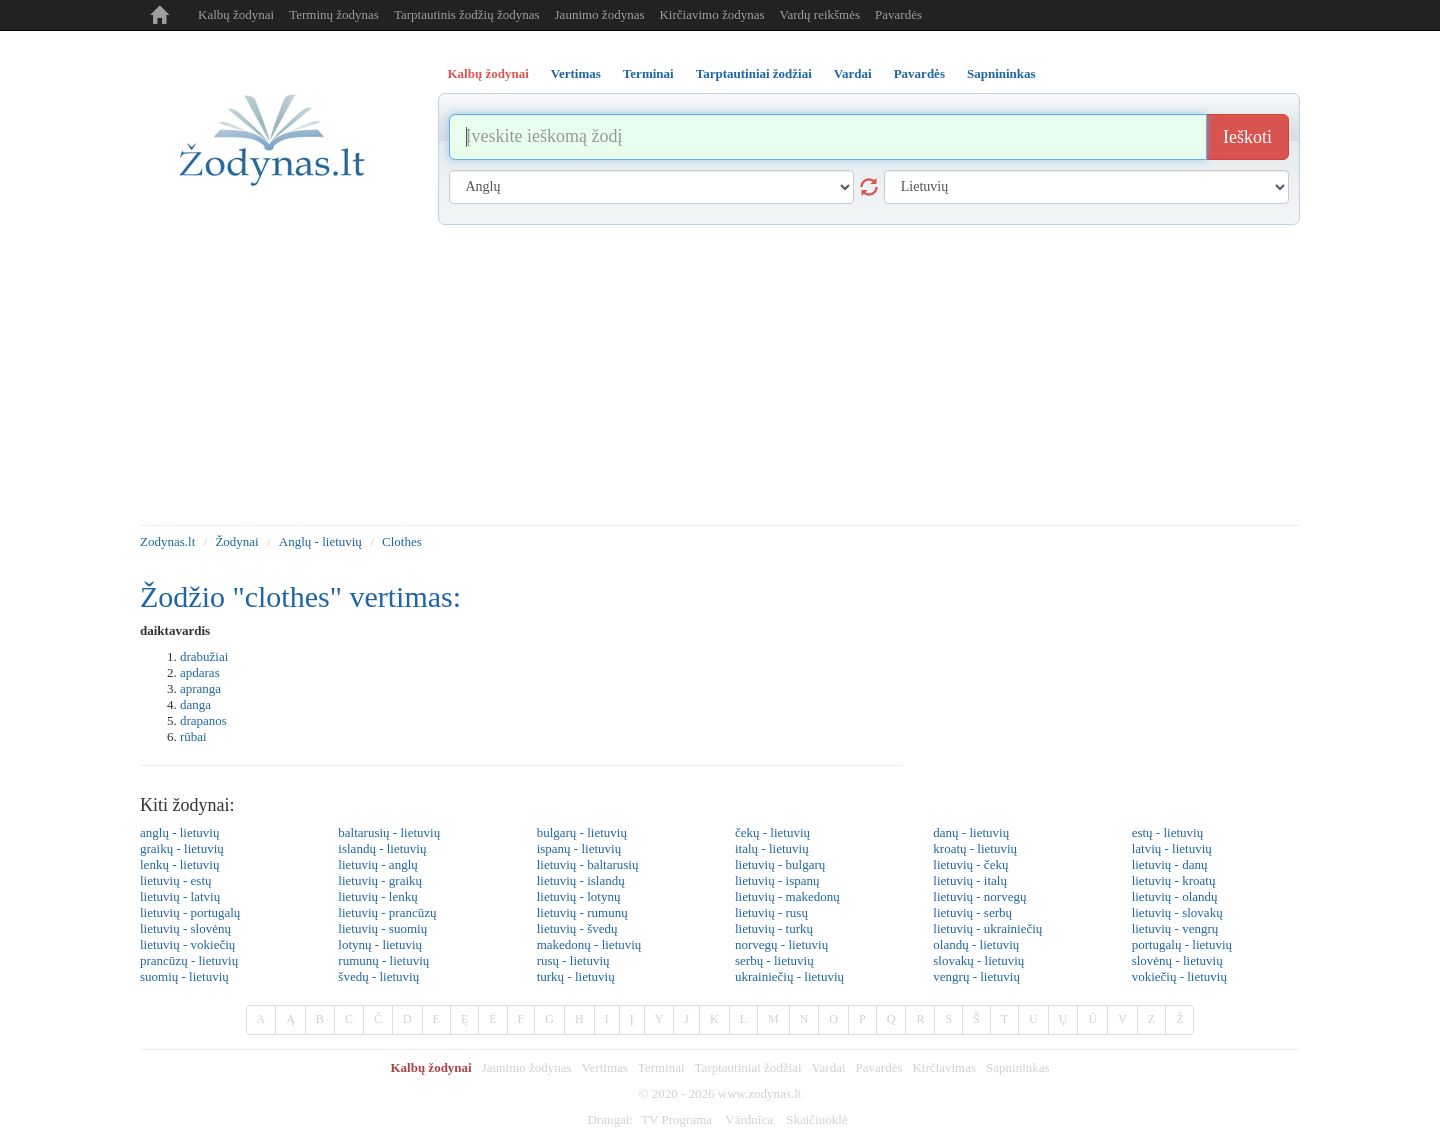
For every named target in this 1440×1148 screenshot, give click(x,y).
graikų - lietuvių (182, 848)
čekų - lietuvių (772, 832)
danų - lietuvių (971, 832)
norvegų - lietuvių (781, 944)
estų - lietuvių (1168, 832)
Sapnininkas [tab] (1001, 73)
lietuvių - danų (1170, 864)
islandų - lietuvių (382, 848)
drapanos (203, 720)
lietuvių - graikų (380, 880)
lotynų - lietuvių (380, 944)
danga (195, 704)
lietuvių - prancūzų (387, 912)
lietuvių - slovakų (1177, 912)
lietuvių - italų (970, 880)
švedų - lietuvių (378, 976)
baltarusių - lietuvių (389, 832)
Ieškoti (1247, 137)
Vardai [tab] (853, 73)
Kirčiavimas (944, 1067)
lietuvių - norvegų (979, 896)
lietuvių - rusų (771, 912)
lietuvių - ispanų (777, 880)
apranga (200, 688)
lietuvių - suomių (382, 928)
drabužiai (204, 656)
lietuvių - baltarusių (588, 864)
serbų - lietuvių (774, 960)
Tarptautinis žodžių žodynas (467, 14)
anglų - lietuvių (179, 832)
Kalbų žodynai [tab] (488, 73)
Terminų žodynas (334, 14)
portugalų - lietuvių (1182, 944)
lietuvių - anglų (377, 864)
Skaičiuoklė (816, 1119)
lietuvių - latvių (180, 896)
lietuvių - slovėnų (185, 928)
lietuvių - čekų (970, 864)
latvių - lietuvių (1172, 848)
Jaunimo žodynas (600, 14)
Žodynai (236, 541)
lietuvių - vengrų (1175, 928)
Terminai (661, 1067)
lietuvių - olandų (1175, 896)
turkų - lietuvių (576, 976)
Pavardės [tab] (919, 73)
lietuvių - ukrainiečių (987, 928)
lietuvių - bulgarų (780, 864)
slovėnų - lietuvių (1177, 960)
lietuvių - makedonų (787, 896)
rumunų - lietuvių (383, 960)
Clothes (402, 541)
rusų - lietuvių (573, 960)
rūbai (193, 736)
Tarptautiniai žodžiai (748, 1067)
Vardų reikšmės (820, 14)
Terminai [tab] (648, 73)
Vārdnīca (749, 1119)
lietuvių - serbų (972, 912)
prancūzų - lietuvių (189, 960)
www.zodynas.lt (760, 1093)
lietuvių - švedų (577, 928)
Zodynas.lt (167, 541)
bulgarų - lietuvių (582, 832)
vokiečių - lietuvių (1179, 976)
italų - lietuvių (772, 848)
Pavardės (898, 14)
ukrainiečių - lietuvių (789, 976)
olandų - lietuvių (976, 944)
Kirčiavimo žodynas (711, 14)
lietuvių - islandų (581, 880)
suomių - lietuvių (184, 976)
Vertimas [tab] (576, 73)
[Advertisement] (720, 375)
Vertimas (605, 1067)
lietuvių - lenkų (377, 896)
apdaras (200, 672)
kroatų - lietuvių (975, 848)
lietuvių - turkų (774, 928)
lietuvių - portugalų (190, 912)
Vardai (829, 1067)
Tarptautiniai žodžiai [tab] (754, 73)
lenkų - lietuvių (179, 864)
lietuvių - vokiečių (187, 944)
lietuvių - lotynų (579, 896)
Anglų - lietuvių (320, 541)
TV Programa (676, 1119)
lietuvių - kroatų (1174, 880)
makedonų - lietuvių (589, 944)
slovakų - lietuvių (978, 960)
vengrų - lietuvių (976, 976)
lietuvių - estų (176, 880)
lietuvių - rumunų (582, 912)
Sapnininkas (1018, 1067)
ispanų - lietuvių (579, 848)
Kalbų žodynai (236, 14)
